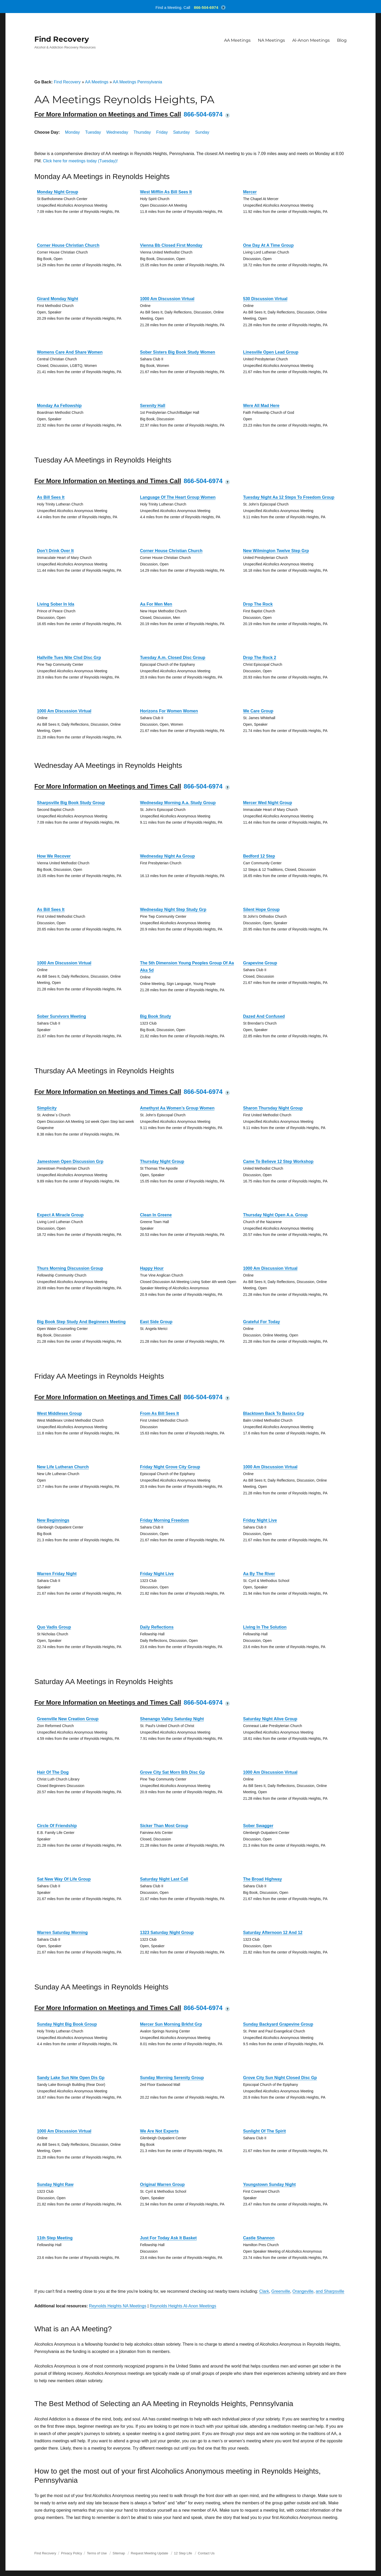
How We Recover (54, 856)
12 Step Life (183, 2553)
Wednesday (117, 132)
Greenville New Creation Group (68, 1719)
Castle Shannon (259, 2238)
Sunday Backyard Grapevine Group (278, 2024)
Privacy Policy (71, 2553)
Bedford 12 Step (259, 856)
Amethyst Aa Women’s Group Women (177, 1108)
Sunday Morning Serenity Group (172, 2077)
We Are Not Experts (159, 2131)
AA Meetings (237, 40)
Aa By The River (259, 1574)
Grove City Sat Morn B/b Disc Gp (172, 1772)
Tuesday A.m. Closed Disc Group (172, 657)
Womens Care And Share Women (70, 352)
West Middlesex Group (59, 1413)
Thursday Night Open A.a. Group (275, 1215)
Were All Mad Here (261, 405)
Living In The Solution (265, 1627)
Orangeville (303, 2291)
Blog (342, 40)
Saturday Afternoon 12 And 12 (272, 1932)
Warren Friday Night (57, 1574)
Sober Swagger (258, 1825)
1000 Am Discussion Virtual (167, 299)
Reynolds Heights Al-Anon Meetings (183, 2306)
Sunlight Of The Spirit (264, 2131)
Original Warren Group (162, 2184)
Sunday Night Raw (55, 2184)
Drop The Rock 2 (259, 657)
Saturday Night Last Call (164, 1879)
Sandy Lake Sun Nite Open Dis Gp (71, 2077)
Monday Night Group (57, 192)
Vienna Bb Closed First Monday (171, 245)
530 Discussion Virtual (265, 299)
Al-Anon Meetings (311, 40)
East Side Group (156, 1322)
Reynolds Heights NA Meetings (118, 2306)
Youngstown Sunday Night (269, 2184)
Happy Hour (152, 1268)
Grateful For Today (261, 1322)
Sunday (202, 132)
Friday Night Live (260, 1520)
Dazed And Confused (264, 1016)
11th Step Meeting (55, 2238)
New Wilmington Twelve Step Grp (276, 551)
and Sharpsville (330, 2291)
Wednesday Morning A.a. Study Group (178, 802)
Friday (162, 132)
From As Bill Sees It (159, 1413)
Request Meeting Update (149, 2553)
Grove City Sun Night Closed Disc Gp (280, 2077)
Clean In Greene (156, 1215)
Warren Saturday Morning (62, 1932)
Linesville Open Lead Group (270, 352)
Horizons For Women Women (169, 711)
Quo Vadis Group (54, 1627)
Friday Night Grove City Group (170, 1467)
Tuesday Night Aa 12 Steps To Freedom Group (288, 497)
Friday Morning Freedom (164, 1520)
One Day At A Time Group (268, 245)
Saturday (181, 132)
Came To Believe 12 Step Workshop (278, 1161)
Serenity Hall (152, 405)
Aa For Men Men (156, 604)
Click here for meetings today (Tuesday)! (80, 161)
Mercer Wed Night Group (267, 802)
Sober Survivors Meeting (61, 1016)
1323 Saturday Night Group (167, 1932)
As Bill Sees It (51, 497)
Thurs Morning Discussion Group (70, 1268)
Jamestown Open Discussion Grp (70, 1161)
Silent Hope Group (261, 909)
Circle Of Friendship (57, 1825)
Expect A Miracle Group (60, 1215)
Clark (264, 2291)
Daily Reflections (157, 1627)
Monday (72, 132)
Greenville (280, 2291)
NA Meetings (271, 40)
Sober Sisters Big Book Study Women (177, 352)
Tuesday (93, 132)
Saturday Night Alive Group (270, 1719)
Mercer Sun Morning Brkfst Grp (171, 2024)
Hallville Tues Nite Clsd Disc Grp (69, 657)
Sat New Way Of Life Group (64, 1879)
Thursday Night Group (162, 1161)
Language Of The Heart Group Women (177, 497)
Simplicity (47, 1108)
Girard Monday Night (57, 299)
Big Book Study (155, 1016)
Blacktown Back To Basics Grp (273, 1413)
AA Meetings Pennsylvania (137, 82)
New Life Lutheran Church (63, 1467)
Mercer (250, 192)
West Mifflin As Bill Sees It (166, 192)
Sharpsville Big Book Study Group (71, 802)
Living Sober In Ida (55, 604)
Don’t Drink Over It (55, 551)
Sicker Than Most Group (164, 1825)
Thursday (142, 132)
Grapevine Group (260, 963)
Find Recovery (61, 39)
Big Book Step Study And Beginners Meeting (81, 1322)
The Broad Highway (262, 1879)
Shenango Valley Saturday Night (172, 1719)
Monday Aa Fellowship (59, 405)
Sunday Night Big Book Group (67, 2024)
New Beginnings (53, 1520)
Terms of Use (97, 2553)
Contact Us (206, 2553)
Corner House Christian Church (68, 245)
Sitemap (119, 2553)
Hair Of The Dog (53, 1772)
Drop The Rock (258, 604)
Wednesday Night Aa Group (167, 856)
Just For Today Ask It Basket (168, 2238)
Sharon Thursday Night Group (273, 1108)
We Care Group (258, 711)
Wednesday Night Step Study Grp (173, 909)
